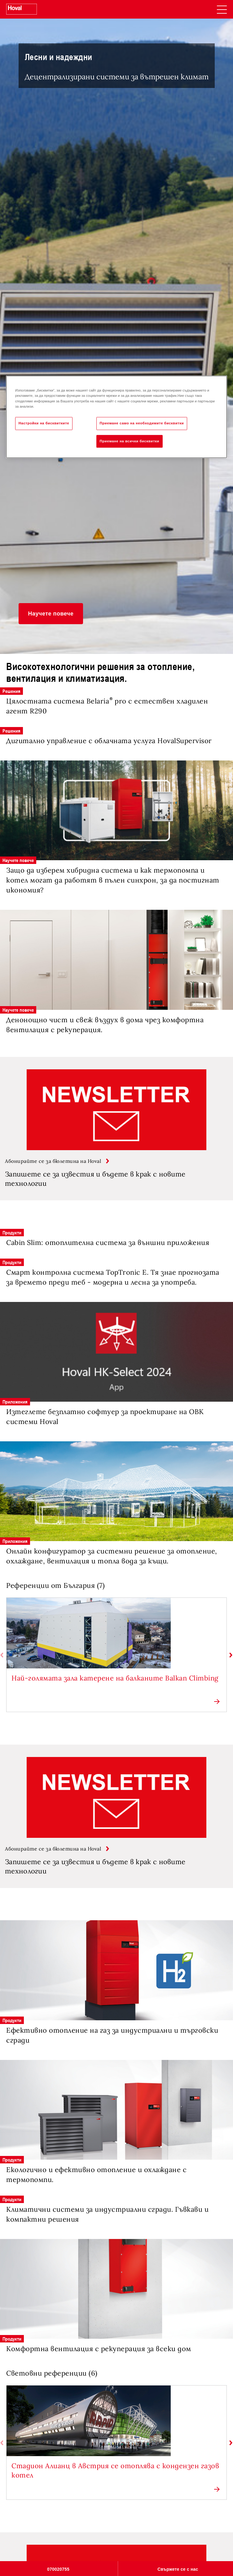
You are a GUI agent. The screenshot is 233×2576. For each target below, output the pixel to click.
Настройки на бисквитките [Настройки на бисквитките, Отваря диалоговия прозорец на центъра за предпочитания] (44, 423)
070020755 (58, 2569)
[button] (51, 613)
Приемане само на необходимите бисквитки (142, 423)
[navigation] (222, 9)
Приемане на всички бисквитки (129, 441)
